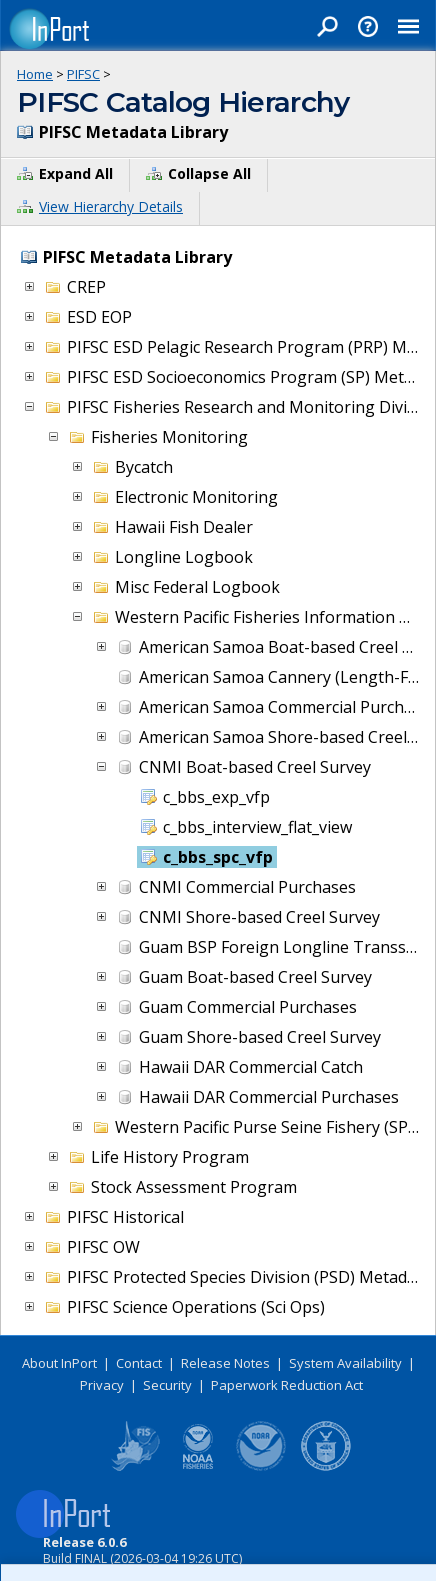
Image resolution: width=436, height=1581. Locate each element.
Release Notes (225, 1363)
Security (167, 1385)
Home (35, 74)
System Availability (345, 1363)
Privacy (102, 1385)
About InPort (59, 1363)
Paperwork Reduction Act (287, 1385)
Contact (139, 1363)
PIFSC (83, 74)
